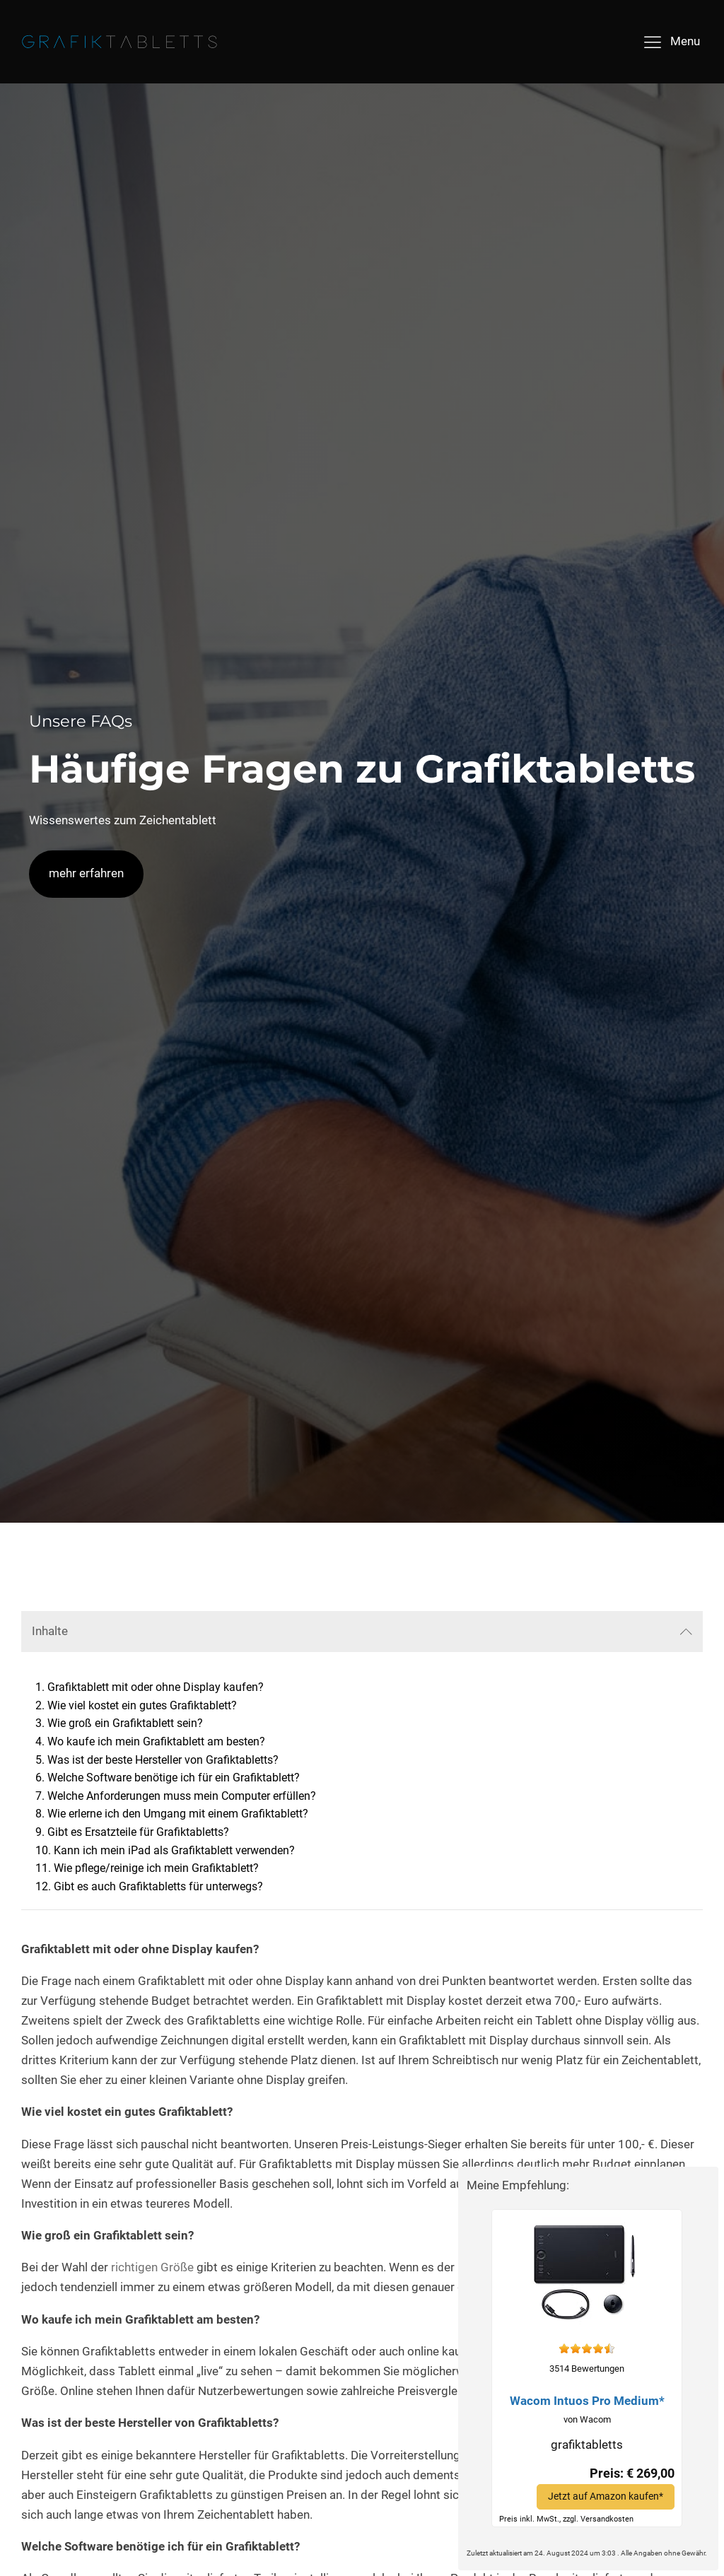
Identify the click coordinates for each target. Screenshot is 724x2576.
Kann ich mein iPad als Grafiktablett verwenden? (174, 1850)
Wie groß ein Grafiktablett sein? (125, 1723)
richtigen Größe (152, 2267)
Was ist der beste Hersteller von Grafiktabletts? (163, 1760)
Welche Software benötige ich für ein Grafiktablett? (173, 1777)
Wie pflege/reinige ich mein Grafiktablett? (156, 1868)
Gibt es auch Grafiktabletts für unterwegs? (158, 1886)
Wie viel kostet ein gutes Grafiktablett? (142, 1705)
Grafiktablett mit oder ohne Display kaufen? (155, 1687)
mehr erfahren (86, 873)
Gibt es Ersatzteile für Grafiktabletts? (138, 1832)
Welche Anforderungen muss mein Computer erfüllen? (181, 1796)
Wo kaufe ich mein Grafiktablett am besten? (156, 1741)
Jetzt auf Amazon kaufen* (605, 2496)
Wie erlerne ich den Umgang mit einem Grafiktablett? (177, 1813)
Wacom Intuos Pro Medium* (587, 2401)
